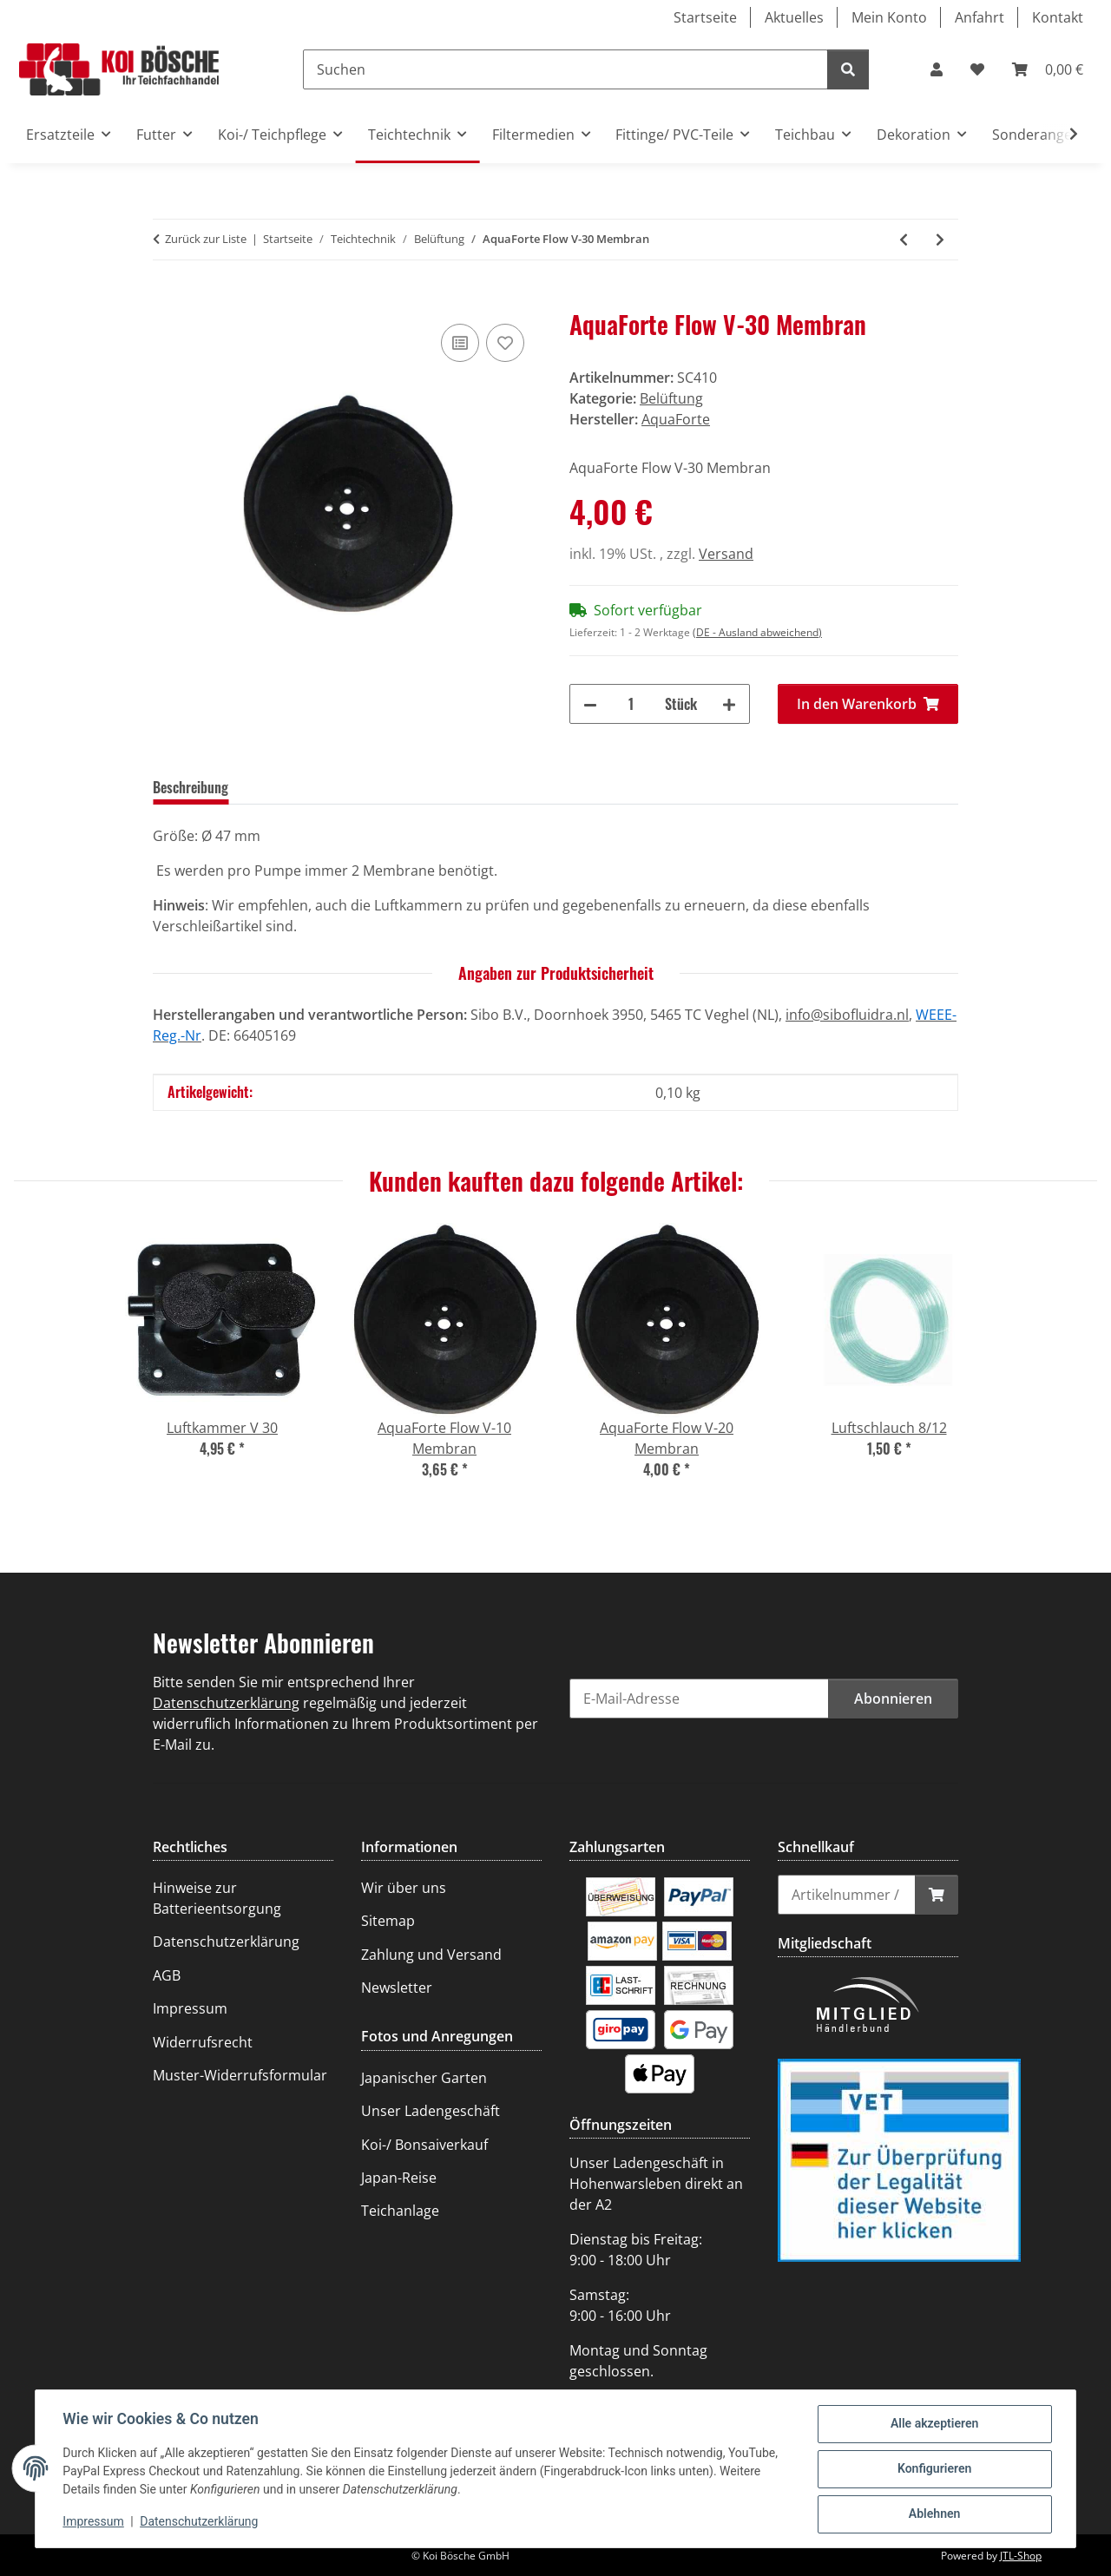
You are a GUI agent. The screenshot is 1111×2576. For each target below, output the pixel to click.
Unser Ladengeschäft (430, 2110)
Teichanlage (400, 2210)
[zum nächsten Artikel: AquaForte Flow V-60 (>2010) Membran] (940, 240)
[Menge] (631, 704)
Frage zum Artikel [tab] (406, 787)
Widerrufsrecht (203, 2042)
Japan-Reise (399, 2177)
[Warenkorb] (1047, 69)
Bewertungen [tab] (292, 787)
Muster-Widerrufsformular (240, 2075)
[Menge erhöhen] (729, 704)
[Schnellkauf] (847, 1895)
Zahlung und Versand (431, 1954)
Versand (726, 553)
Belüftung (671, 398)
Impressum (93, 2522)
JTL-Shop (1021, 2555)
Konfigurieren (933, 2469)
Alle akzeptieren (933, 2424)
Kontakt (1057, 17)
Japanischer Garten (424, 2077)
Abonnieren (893, 1698)
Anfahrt (979, 17)
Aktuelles (794, 17)
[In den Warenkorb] (167, 300)
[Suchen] (565, 69)
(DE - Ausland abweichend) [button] (757, 632)
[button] (937, 69)
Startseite (705, 17)
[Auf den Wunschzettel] (505, 343)
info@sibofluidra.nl (847, 1014)
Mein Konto (889, 17)
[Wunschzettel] (977, 69)
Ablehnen (933, 2514)
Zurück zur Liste (206, 238)
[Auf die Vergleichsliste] (460, 343)
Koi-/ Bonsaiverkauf (424, 2144)
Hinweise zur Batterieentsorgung (217, 1898)
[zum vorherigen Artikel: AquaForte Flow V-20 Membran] (903, 240)
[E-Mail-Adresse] (699, 1698)
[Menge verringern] (590, 704)
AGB (167, 1975)
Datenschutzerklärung (200, 2522)
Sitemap (388, 1920)
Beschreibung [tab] (190, 787)
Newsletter (396, 1987)
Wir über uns (403, 1887)
